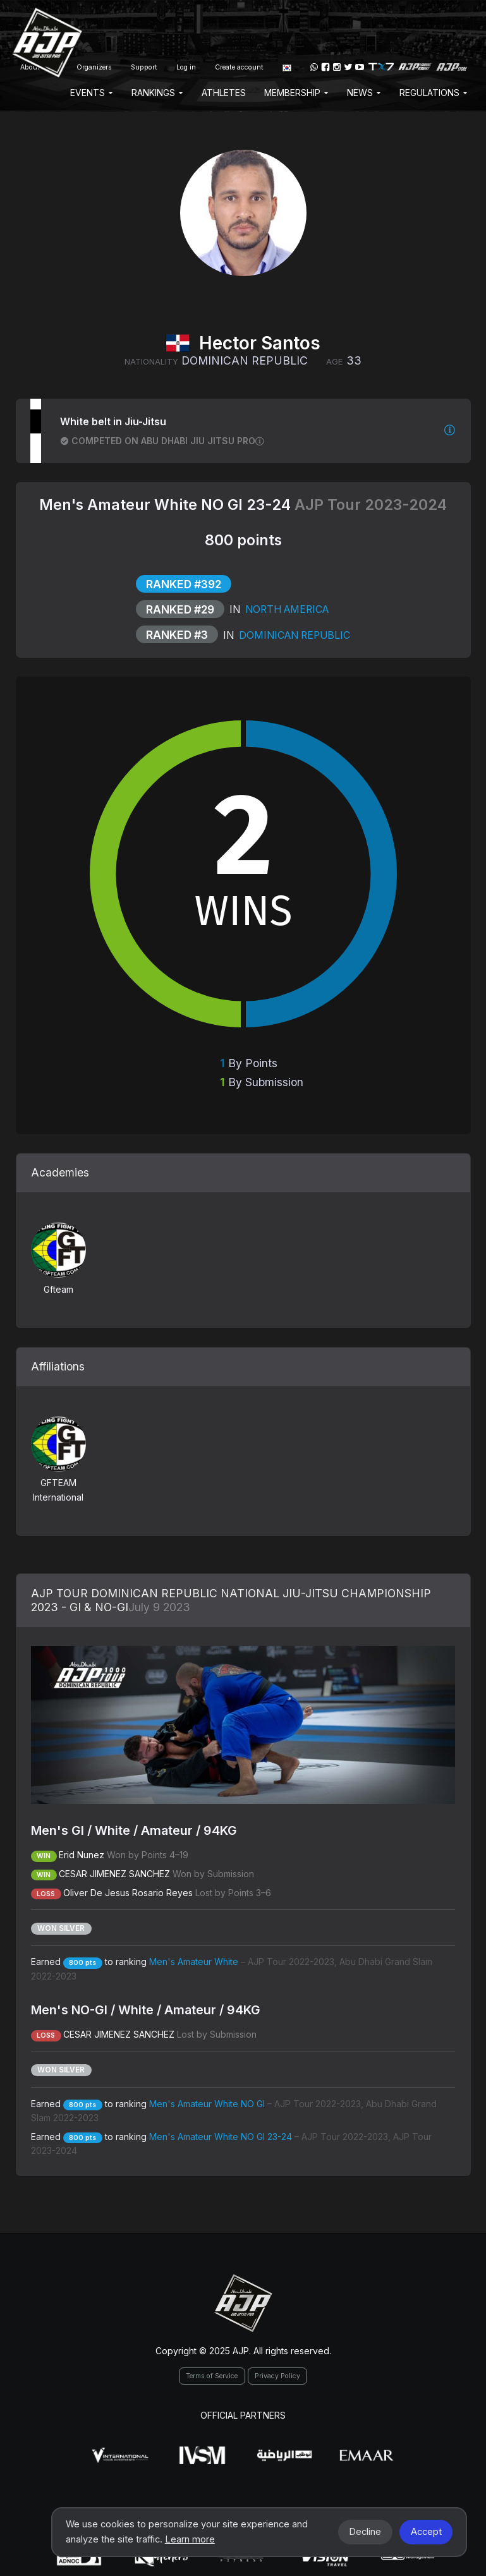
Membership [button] (296, 92)
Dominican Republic (293, 635)
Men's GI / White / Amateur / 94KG (134, 1830)
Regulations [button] (433, 92)
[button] (287, 66)
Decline (365, 2531)
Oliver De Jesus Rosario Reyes (128, 1892)
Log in (186, 67)
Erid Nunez (81, 1854)
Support (144, 67)
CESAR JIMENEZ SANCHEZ (114, 1873)
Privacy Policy (277, 2376)
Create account (239, 67)
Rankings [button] (157, 92)
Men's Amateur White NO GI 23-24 (167, 504)
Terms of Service (212, 2376)
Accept (426, 2531)
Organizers (94, 67)
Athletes (224, 92)
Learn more (190, 2539)
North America (286, 609)
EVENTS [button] (91, 92)
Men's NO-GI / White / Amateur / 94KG (145, 2009)
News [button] (363, 92)
